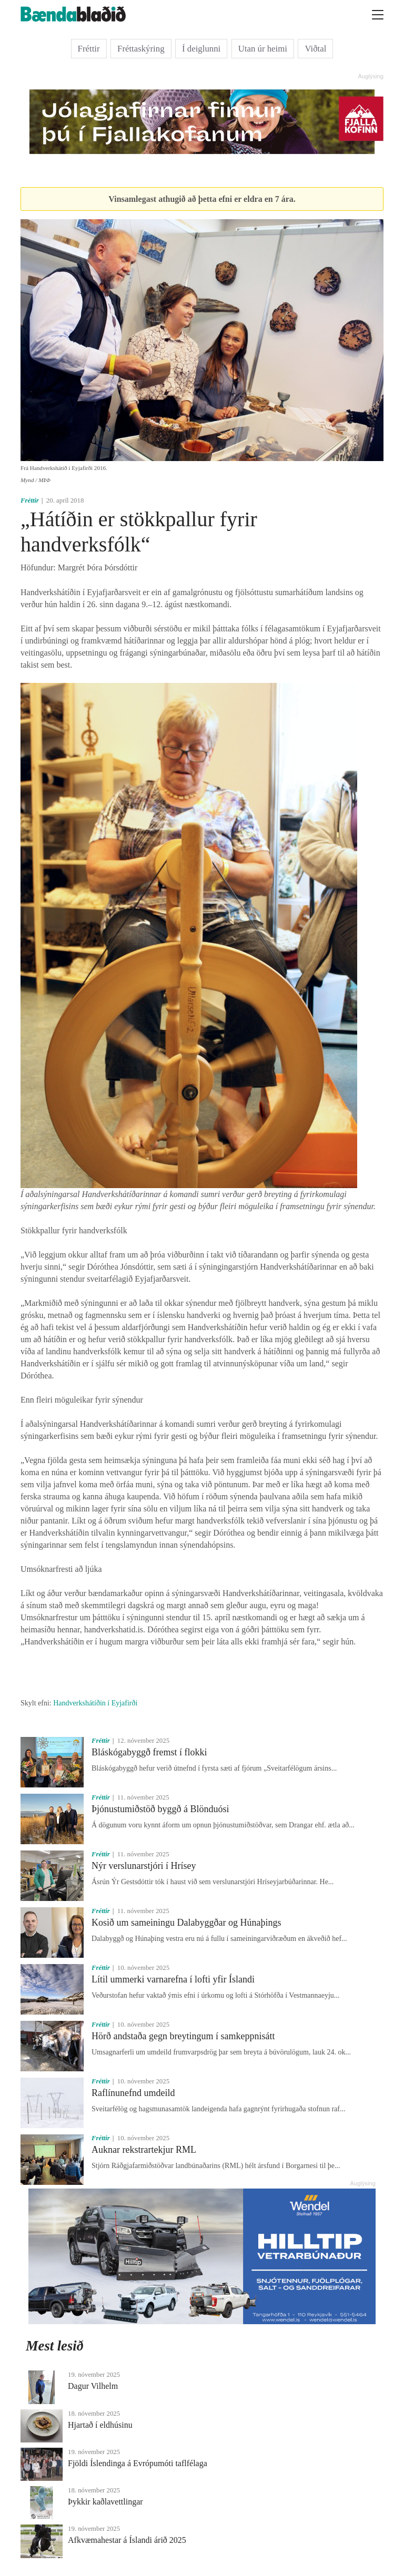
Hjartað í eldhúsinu (100, 2424)
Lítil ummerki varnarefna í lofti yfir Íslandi (173, 1979)
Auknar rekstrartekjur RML (144, 2149)
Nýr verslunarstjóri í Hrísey (144, 1866)
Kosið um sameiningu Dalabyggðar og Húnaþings (186, 1922)
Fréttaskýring (141, 49)
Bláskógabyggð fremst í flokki (149, 1752)
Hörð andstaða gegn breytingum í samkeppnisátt (183, 2036)
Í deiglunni (201, 49)
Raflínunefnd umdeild (133, 2093)
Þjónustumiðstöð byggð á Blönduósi (160, 1809)
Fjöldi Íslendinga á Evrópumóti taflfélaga (137, 2463)
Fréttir (89, 49)
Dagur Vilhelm (93, 2385)
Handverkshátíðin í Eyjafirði (95, 1703)
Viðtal (315, 49)
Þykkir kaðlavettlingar (105, 2501)
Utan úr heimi (262, 49)
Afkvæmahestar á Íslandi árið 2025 (127, 2540)
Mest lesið (55, 2346)
